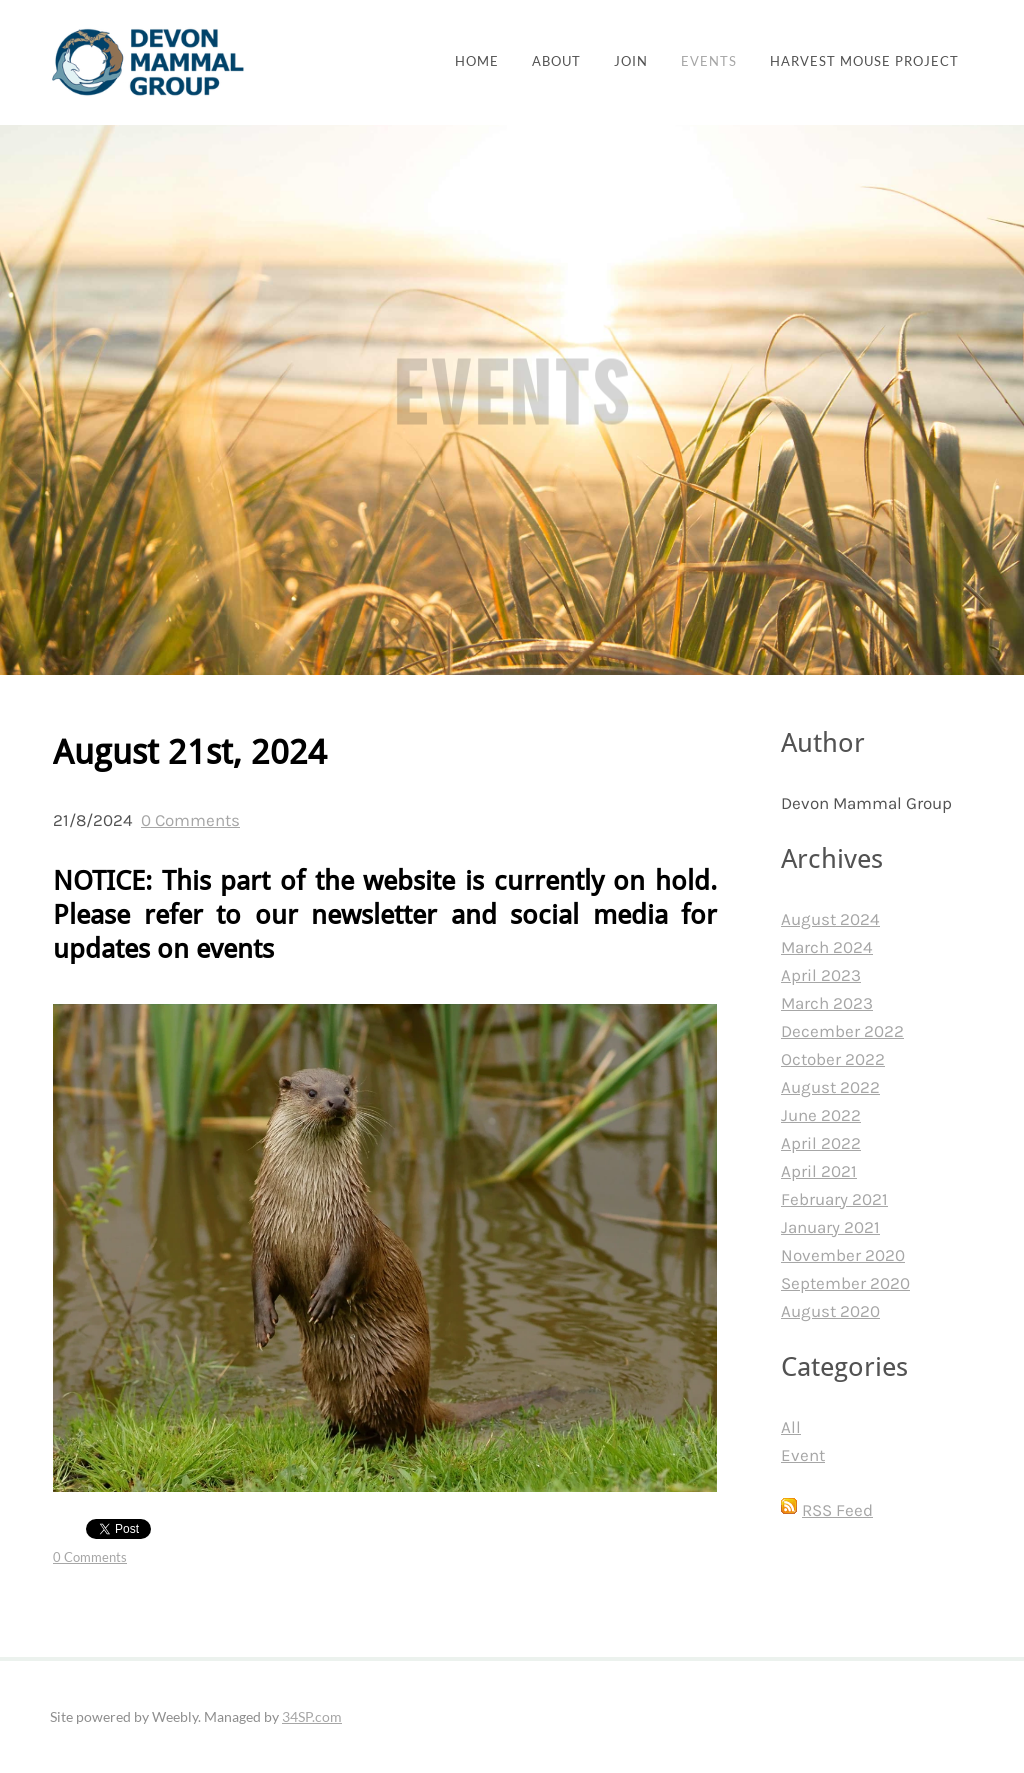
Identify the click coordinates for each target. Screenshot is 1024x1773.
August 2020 (830, 1311)
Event (803, 1455)
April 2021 (819, 1171)
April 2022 (821, 1143)
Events (709, 61)
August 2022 (830, 1087)
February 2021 (834, 1199)
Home (477, 61)
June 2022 (821, 1115)
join (631, 61)
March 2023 (827, 1003)
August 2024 (830, 919)
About (556, 61)
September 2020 (845, 1283)
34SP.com (312, 1716)
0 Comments (190, 820)
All (791, 1427)
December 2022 (842, 1031)
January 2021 (830, 1227)
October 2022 (833, 1059)
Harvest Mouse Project (864, 61)
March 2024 (827, 947)
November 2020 (843, 1255)
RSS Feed (837, 1510)
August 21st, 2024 (190, 753)
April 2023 (821, 975)
